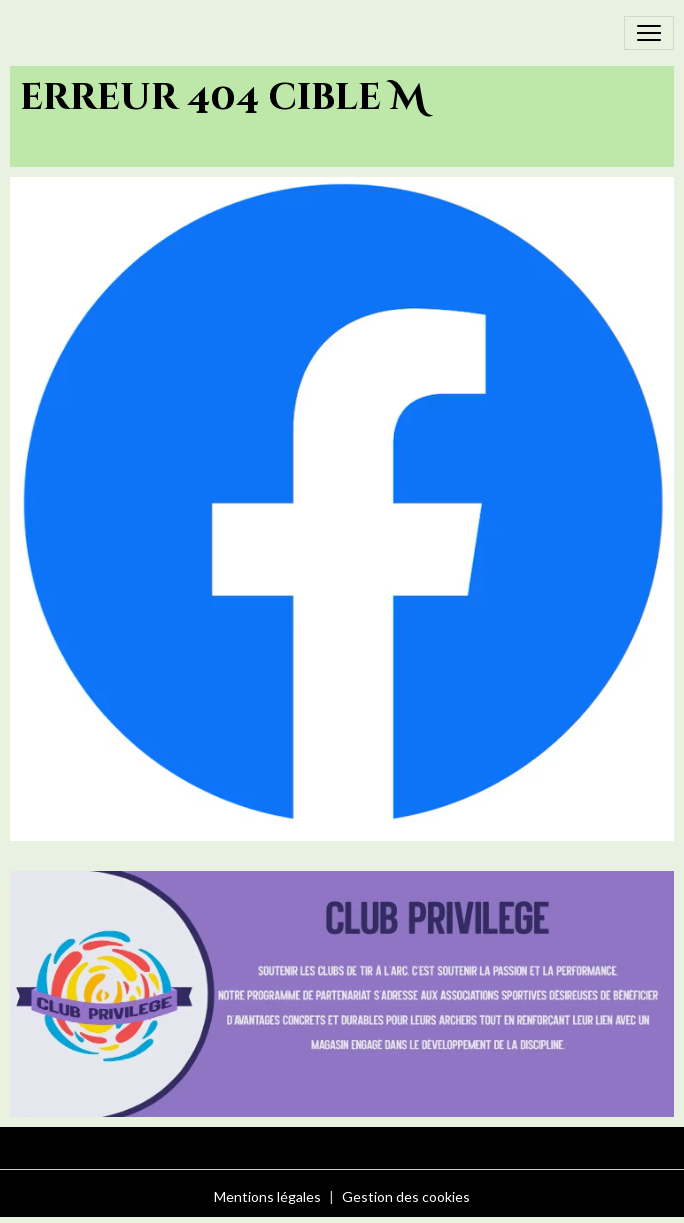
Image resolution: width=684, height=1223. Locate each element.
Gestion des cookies (406, 1196)
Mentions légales (267, 1196)
